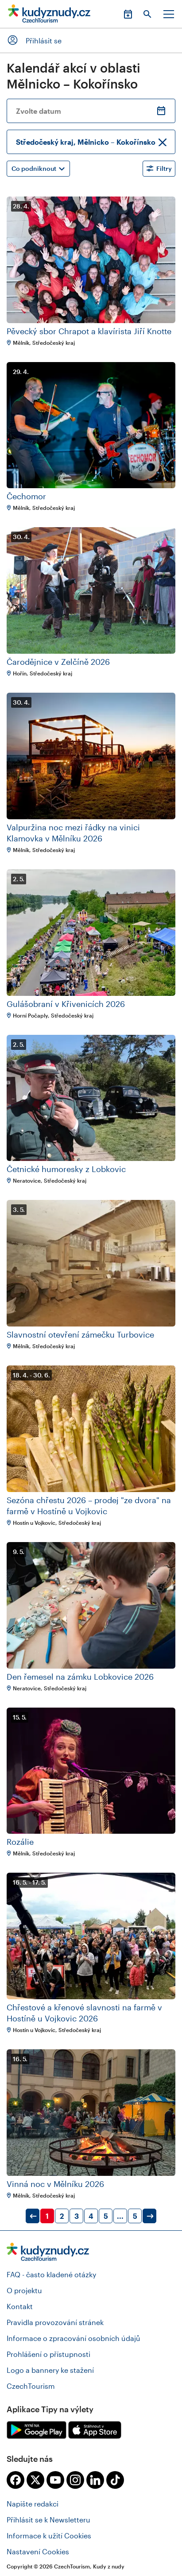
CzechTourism (31, 2386)
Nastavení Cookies (38, 2551)
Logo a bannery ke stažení (50, 2370)
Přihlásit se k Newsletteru (48, 2519)
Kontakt (20, 2306)
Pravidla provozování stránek (55, 2322)
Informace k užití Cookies (49, 2535)
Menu (168, 14)
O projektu (24, 2290)
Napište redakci (32, 2503)
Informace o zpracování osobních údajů (73, 2338)
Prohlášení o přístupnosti (48, 2354)
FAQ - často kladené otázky (51, 2274)
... (120, 2216)
